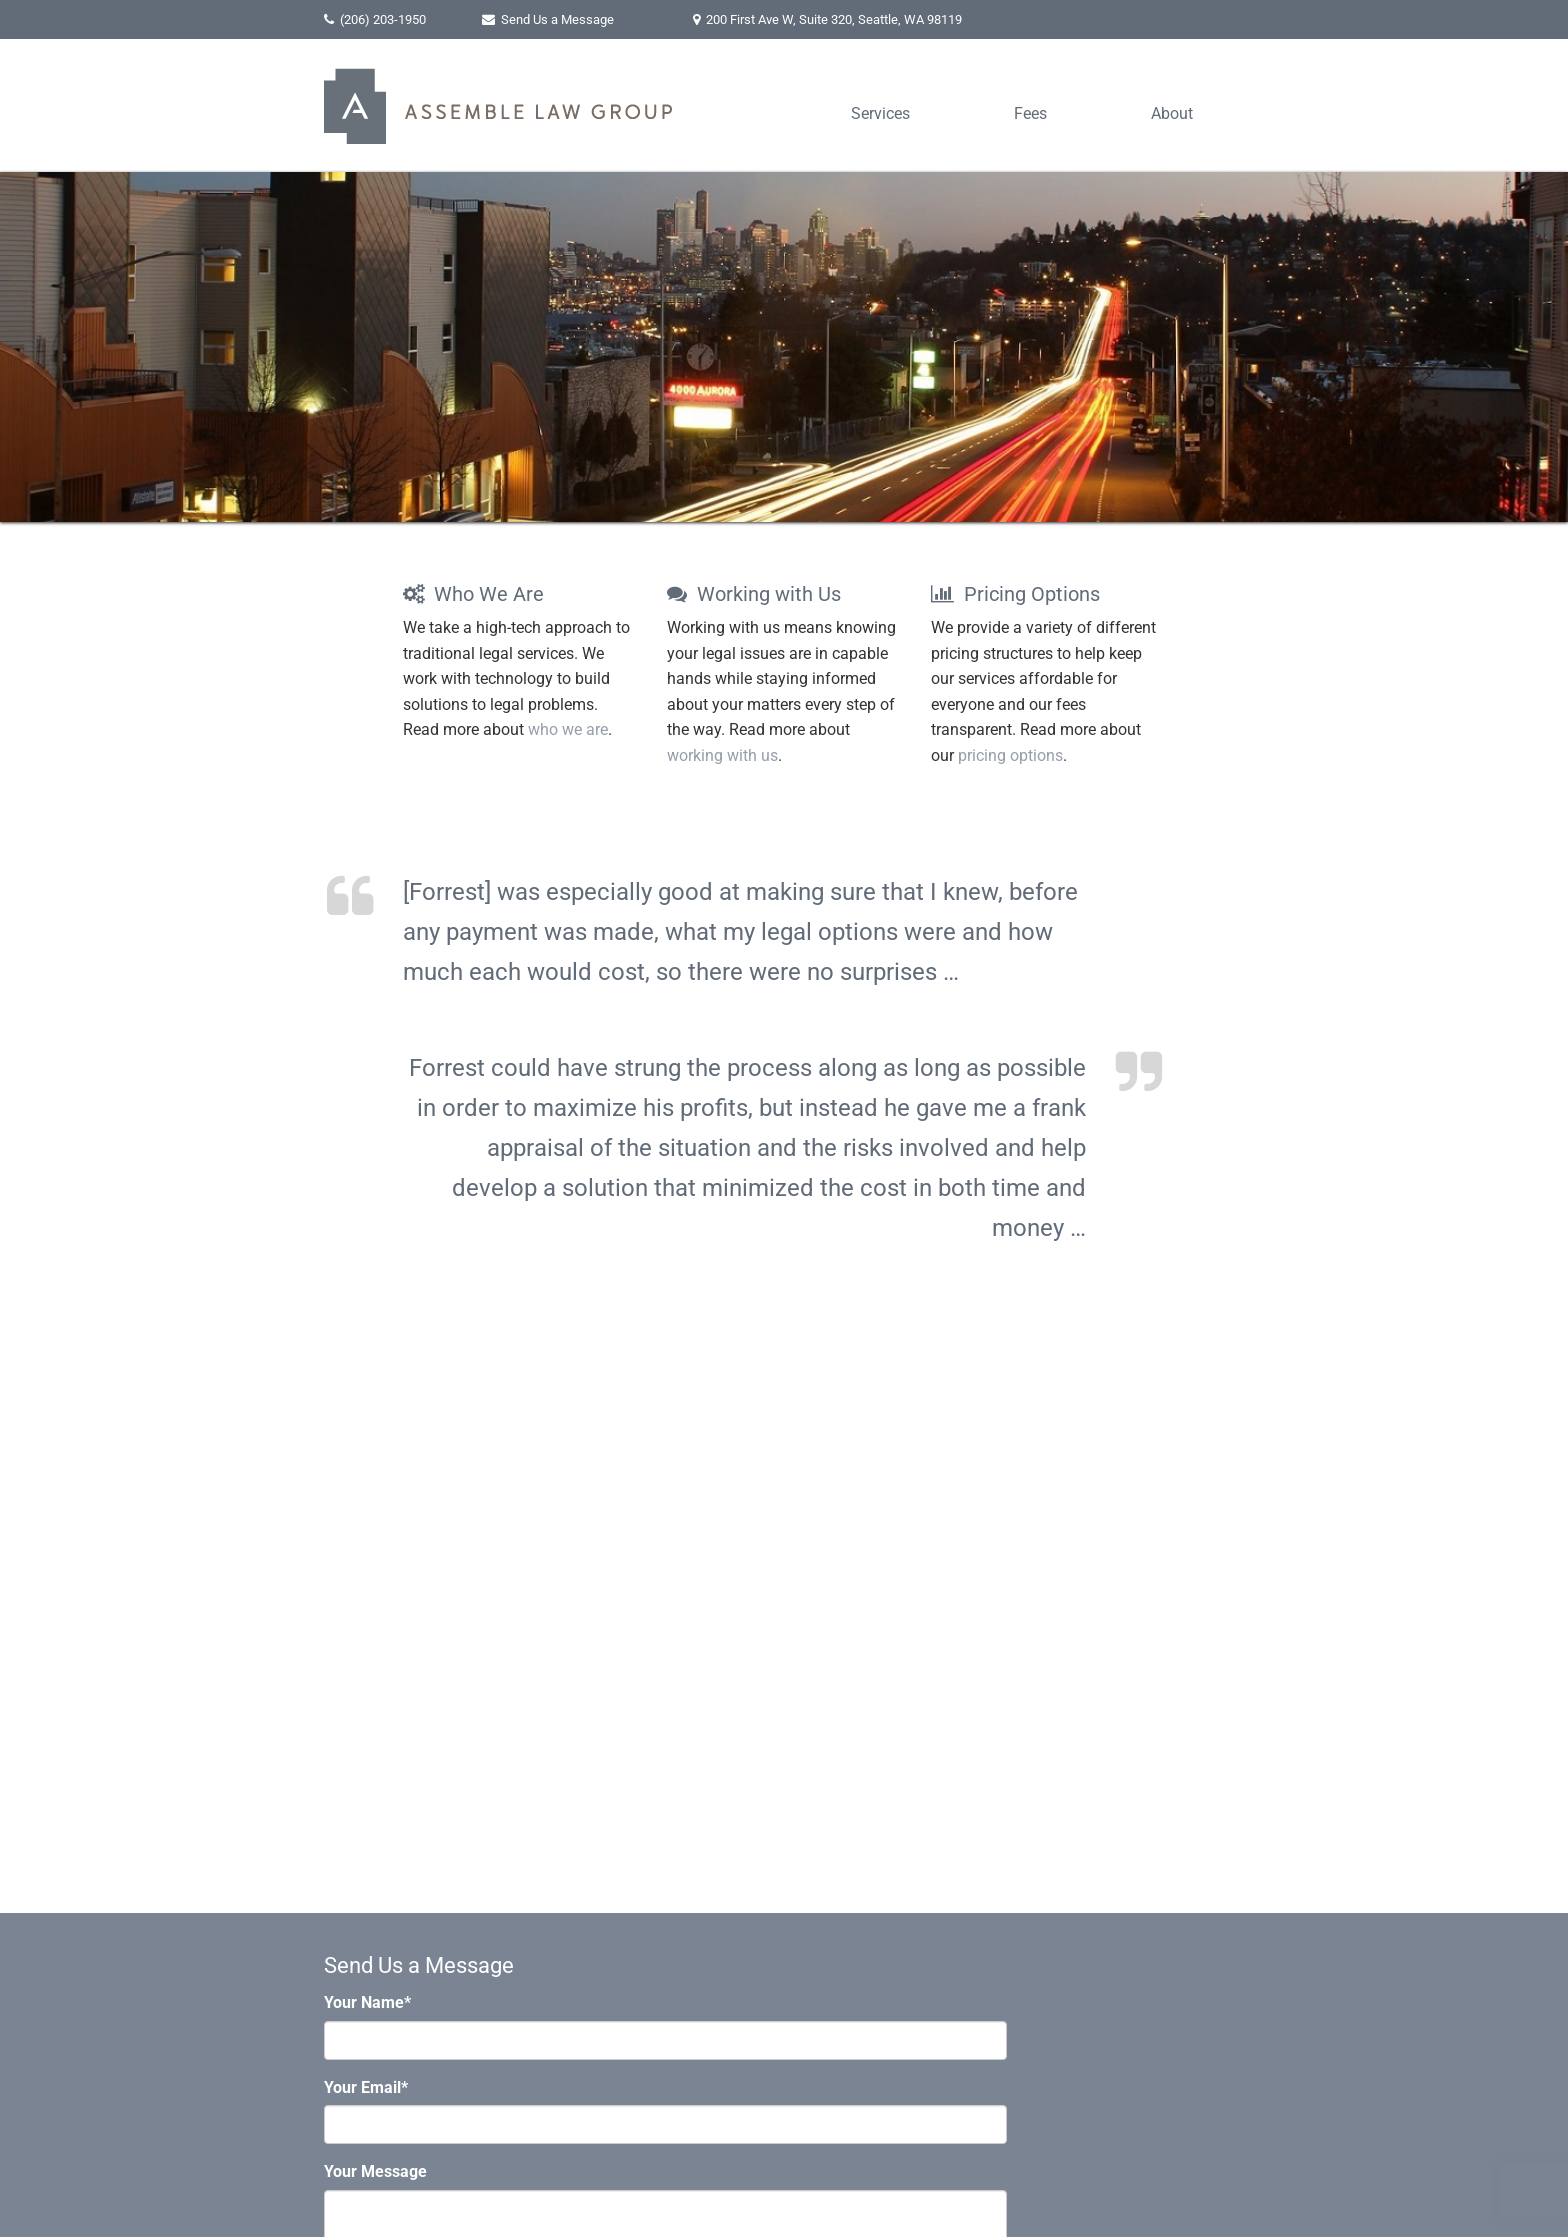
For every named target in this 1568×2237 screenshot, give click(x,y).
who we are (568, 729)
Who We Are (473, 594)
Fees (1030, 113)
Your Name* (367, 2002)
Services (880, 113)
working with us (722, 755)
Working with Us (754, 594)
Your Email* (366, 2087)
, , (834, 19)
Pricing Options (1015, 594)
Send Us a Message (557, 19)
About (1172, 113)
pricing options (1010, 755)
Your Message (375, 2171)
